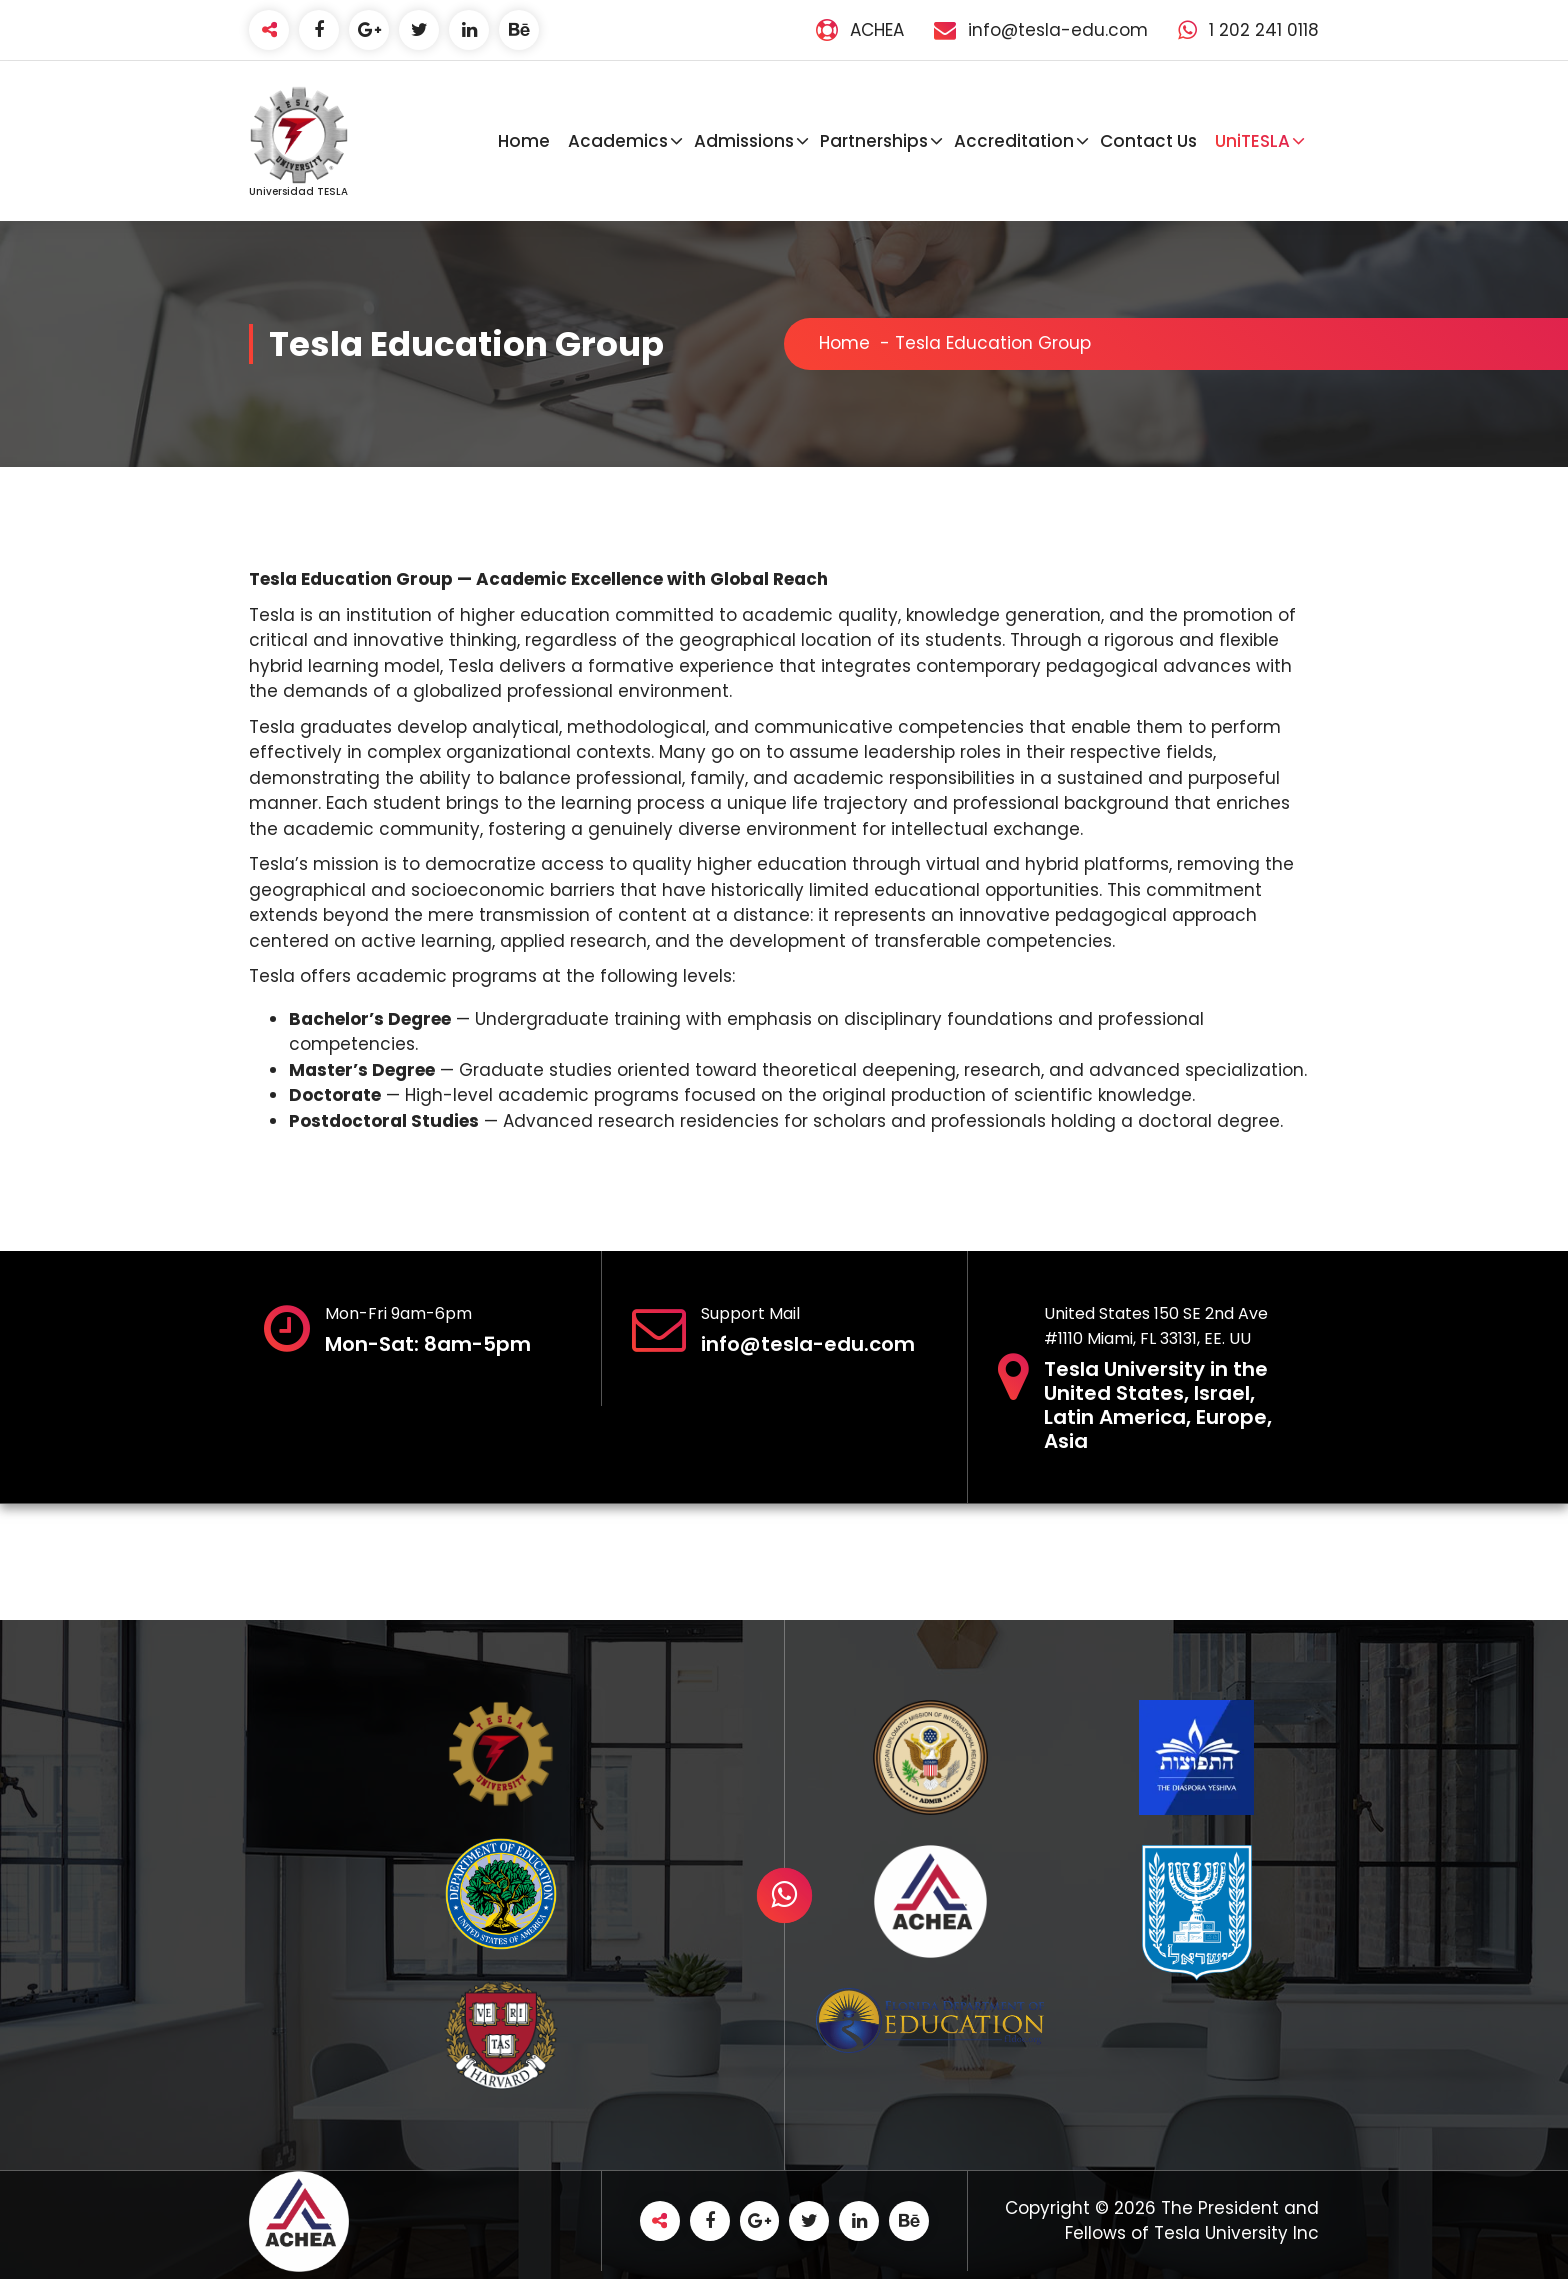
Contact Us (1148, 141)
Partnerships (874, 141)
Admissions (744, 141)
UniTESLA (1252, 141)
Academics (618, 141)
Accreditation (1014, 141)
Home (524, 141)
